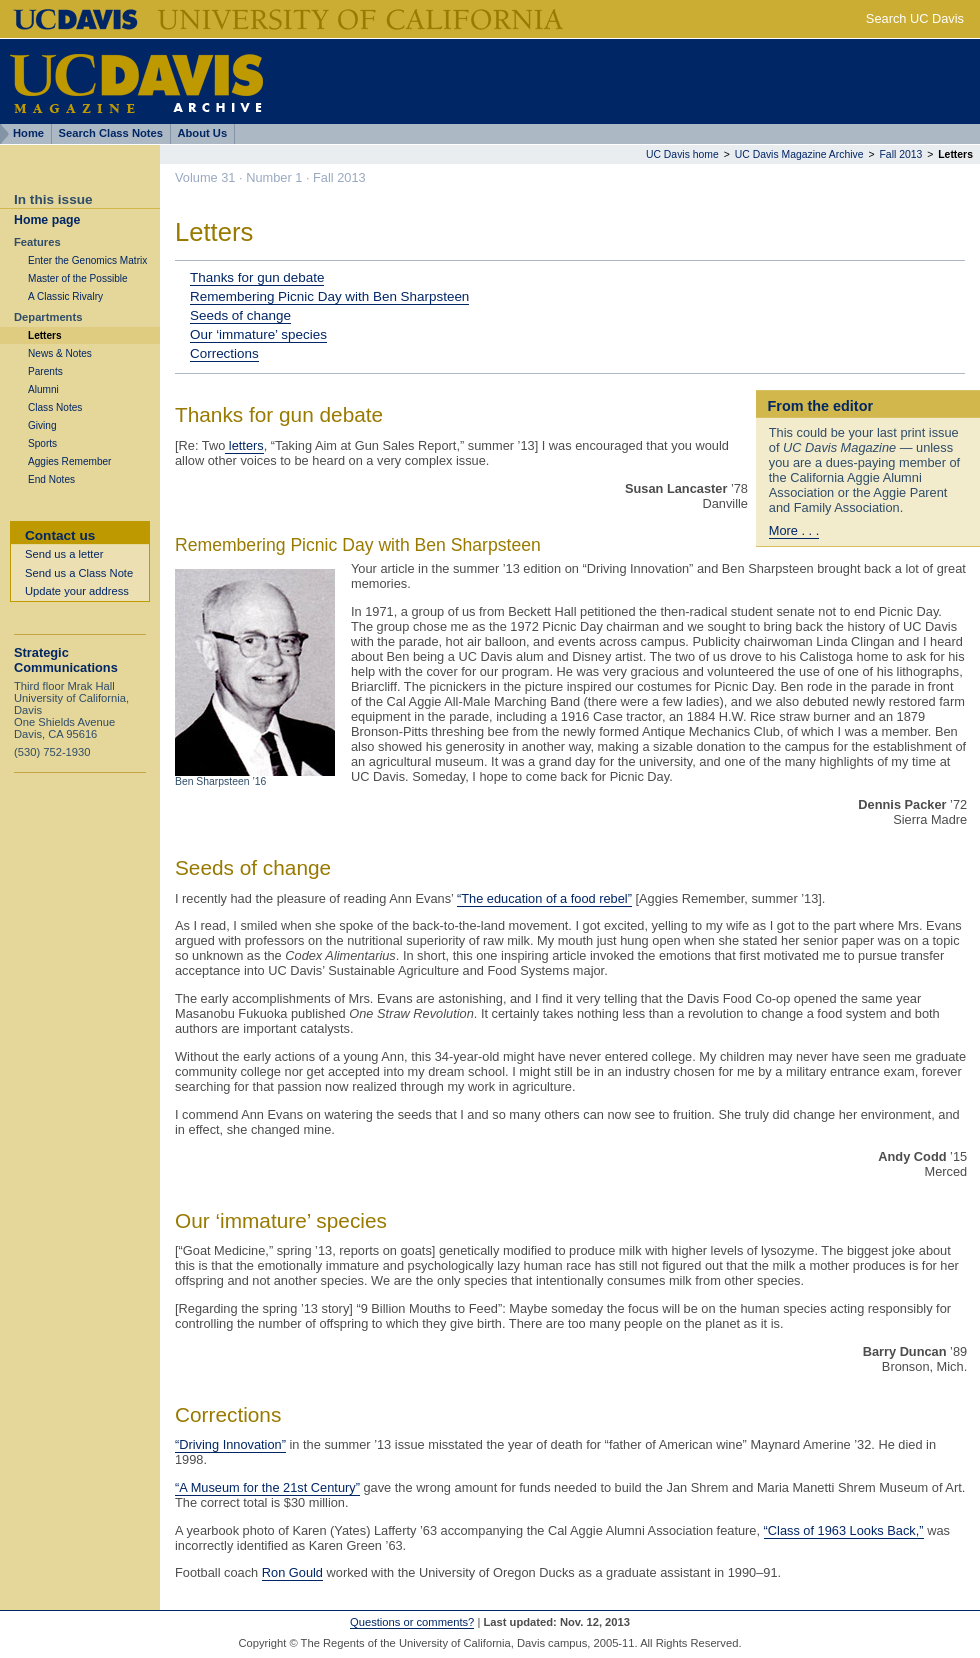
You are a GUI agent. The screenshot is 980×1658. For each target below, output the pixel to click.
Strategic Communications (66, 660)
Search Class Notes (111, 133)
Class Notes (55, 407)
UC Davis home (682, 154)
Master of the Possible (78, 278)
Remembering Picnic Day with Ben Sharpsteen (329, 296)
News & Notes (60, 353)
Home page (47, 220)
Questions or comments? (412, 1622)
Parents (45, 371)
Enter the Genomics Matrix (87, 260)
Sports (42, 443)
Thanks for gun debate (257, 277)
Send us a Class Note (79, 573)
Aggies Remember (69, 461)
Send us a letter (64, 554)
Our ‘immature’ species (258, 334)
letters (244, 445)
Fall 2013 (901, 154)
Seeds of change (240, 315)
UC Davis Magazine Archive (799, 154)
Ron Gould (292, 1572)
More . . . (794, 530)
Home (28, 133)
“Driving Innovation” (230, 1444)
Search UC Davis (915, 18)
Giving (42, 425)
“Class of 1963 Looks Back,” (844, 1530)
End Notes (51, 479)
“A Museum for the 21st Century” (267, 1487)
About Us (202, 133)
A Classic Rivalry (65, 296)
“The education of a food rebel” (544, 898)
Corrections (224, 353)
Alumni (43, 389)
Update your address (77, 591)
